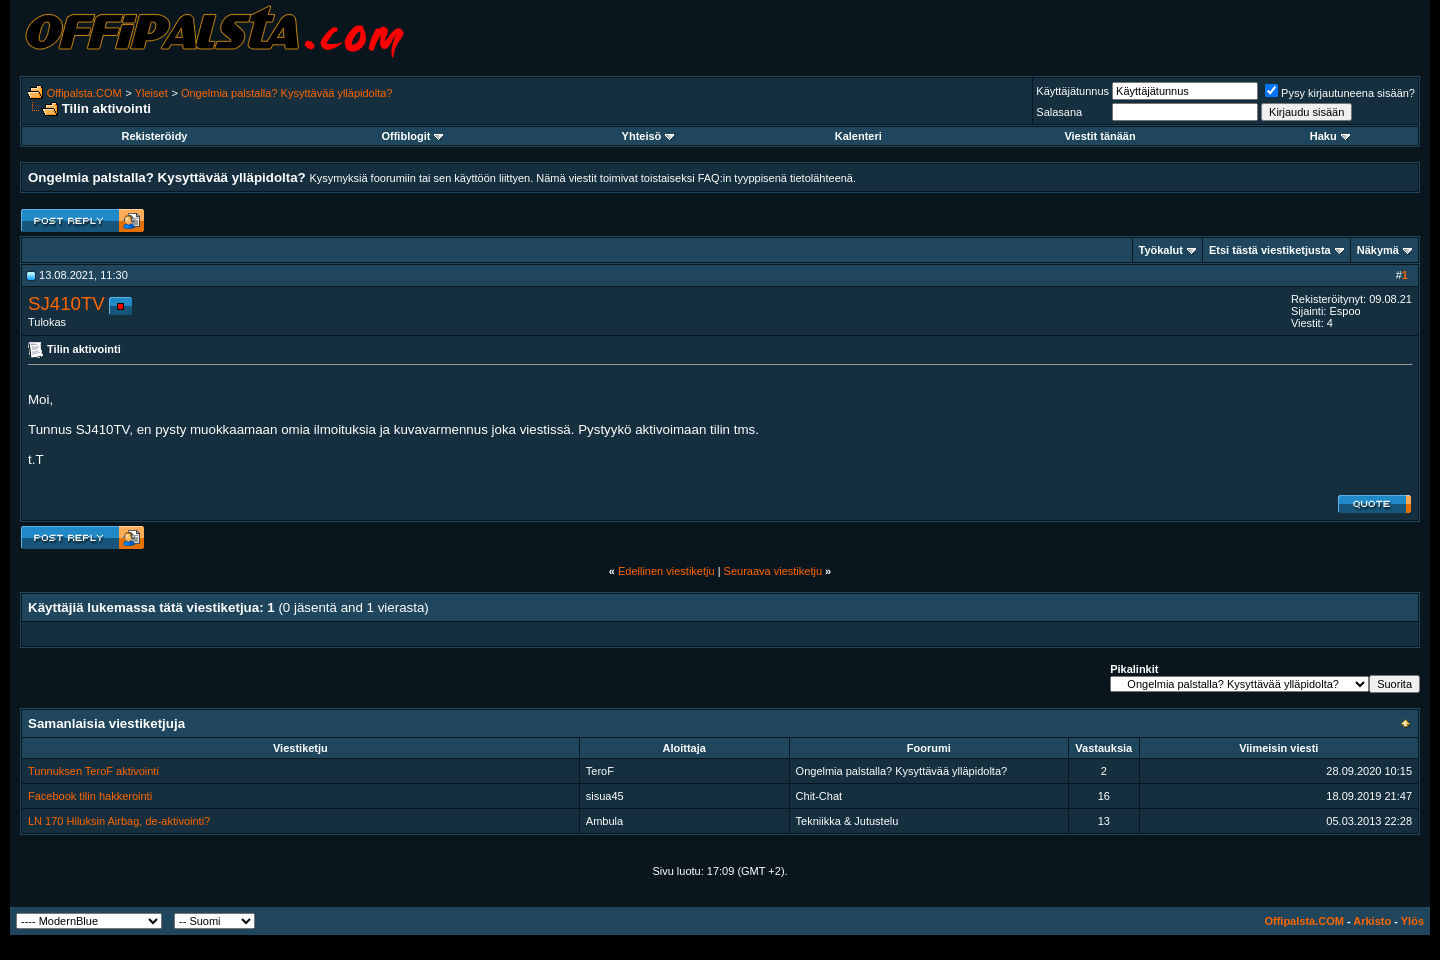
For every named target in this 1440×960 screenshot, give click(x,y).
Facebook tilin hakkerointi (90, 796)
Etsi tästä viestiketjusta (1270, 250)
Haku (1330, 136)
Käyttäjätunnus (1072, 91)
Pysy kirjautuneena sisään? (1340, 93)
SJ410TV (66, 303)
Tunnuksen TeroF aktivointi (93, 771)
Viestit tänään (1099, 136)
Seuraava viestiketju (773, 571)
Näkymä (1378, 250)
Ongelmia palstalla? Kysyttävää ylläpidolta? (287, 93)
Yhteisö (648, 136)
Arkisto (1372, 921)
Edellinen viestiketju (666, 571)
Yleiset (151, 93)
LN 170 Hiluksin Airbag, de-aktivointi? (119, 821)
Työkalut (1161, 250)
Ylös (1412, 921)
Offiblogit (412, 136)
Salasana (1059, 112)
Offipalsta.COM (84, 93)
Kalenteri (858, 136)
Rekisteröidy (154, 136)
